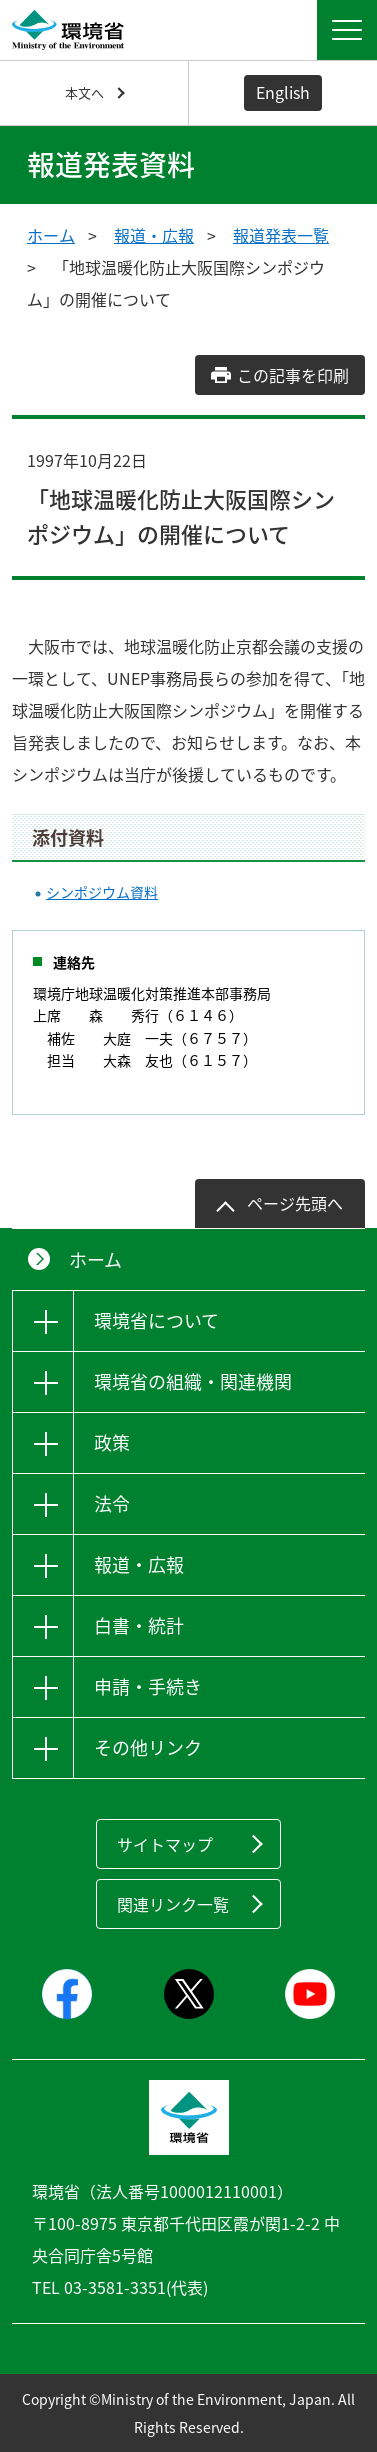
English (283, 92)
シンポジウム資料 (102, 892)
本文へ (84, 92)
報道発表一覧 (281, 235)
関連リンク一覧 (173, 1904)
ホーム (51, 235)
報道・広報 (154, 235)
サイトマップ (165, 1844)
